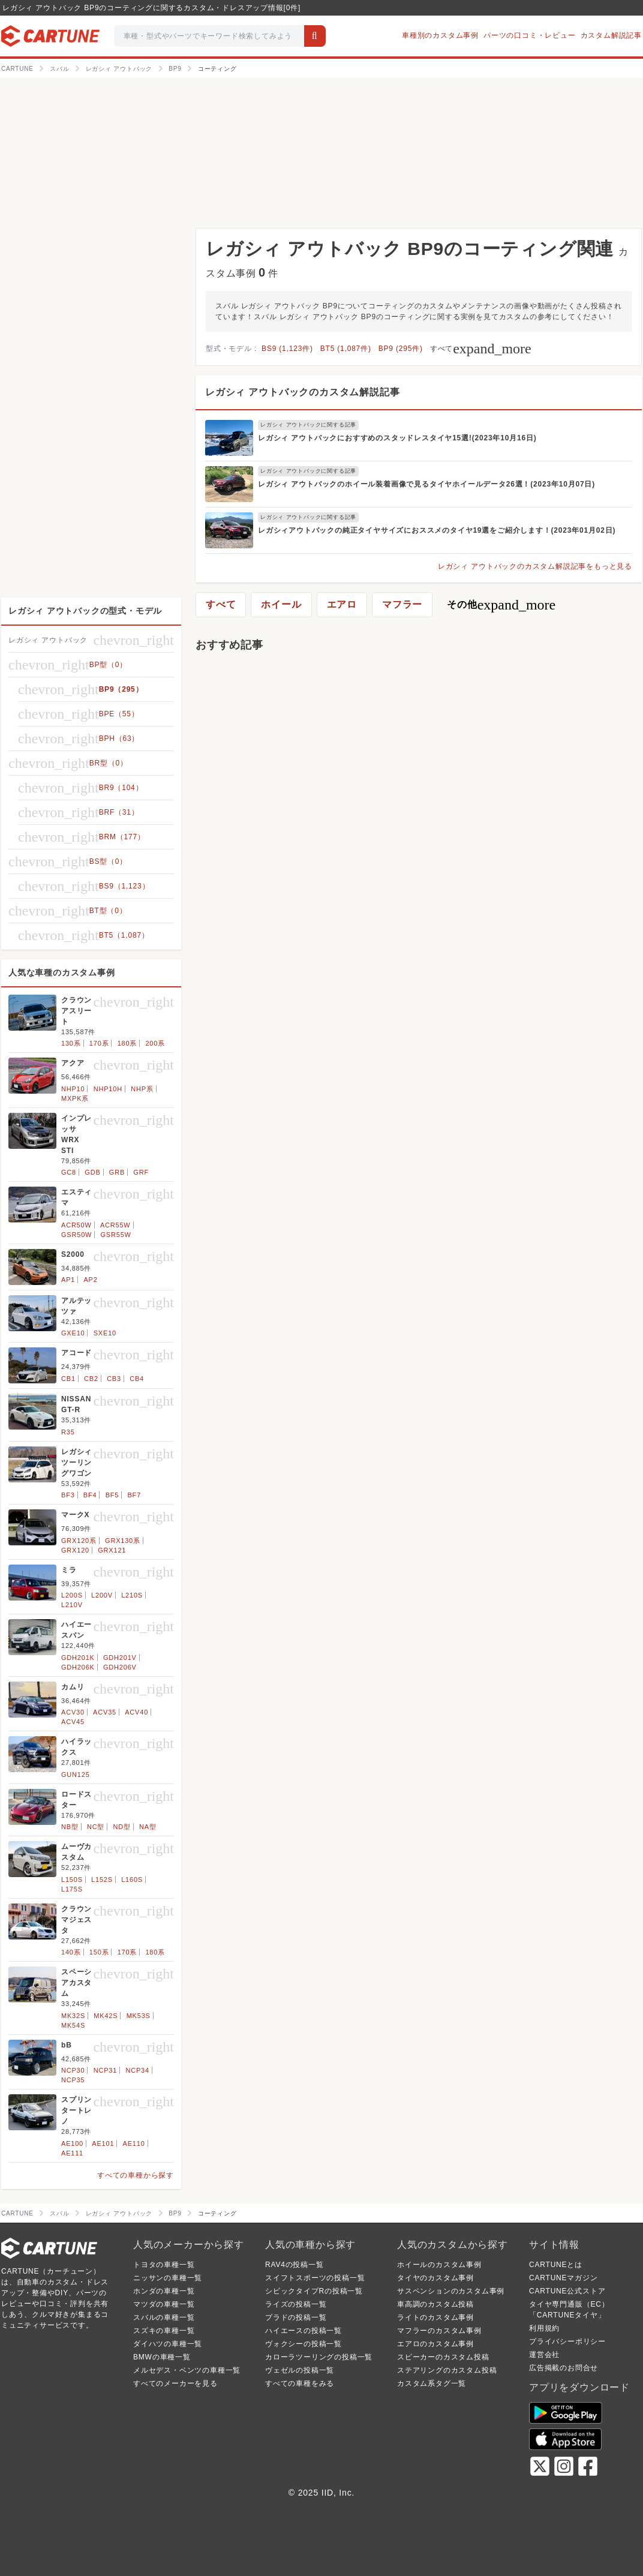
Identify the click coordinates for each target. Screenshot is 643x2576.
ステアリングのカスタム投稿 (447, 2370)
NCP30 (73, 2070)
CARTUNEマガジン (563, 2278)
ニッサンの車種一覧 (167, 2278)
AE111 (72, 2153)
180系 (127, 1043)
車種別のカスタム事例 (440, 35)
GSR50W (76, 1234)
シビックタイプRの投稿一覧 (314, 2291)
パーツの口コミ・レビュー (529, 35)
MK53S (139, 2015)
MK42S (106, 2015)
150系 (99, 1952)
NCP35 (73, 2079)
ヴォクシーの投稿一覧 (303, 2344)
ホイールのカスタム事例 (439, 2264)
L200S (72, 1595)
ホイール (281, 604)
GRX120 (75, 1550)
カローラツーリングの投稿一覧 (318, 2357)
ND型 (121, 1826)
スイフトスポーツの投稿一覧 (315, 2278)
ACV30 (73, 1712)
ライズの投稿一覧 (295, 2304)
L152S (102, 1879)
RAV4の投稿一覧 (294, 2264)
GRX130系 (122, 1540)
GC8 (68, 1172)
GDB (92, 1172)
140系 (71, 1952)
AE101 (103, 2143)
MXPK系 (75, 1098)
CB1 (68, 1378)
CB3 (114, 1378)
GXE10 (73, 1333)
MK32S (73, 2015)
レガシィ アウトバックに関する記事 (308, 425)
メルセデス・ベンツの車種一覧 (187, 2370)
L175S (72, 1889)
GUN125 (75, 1774)
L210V (72, 1604)
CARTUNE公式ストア (567, 2291)
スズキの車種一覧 (163, 2330)
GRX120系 (79, 1540)
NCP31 (105, 2070)
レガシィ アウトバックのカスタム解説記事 (302, 392)
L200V (102, 1595)
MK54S (73, 2025)
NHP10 (73, 1088)
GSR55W (116, 1234)
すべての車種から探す (135, 2175)
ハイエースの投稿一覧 (303, 2330)
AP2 (90, 1279)
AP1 (68, 1279)
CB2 (91, 1378)
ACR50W (76, 1225)
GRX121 (112, 1550)
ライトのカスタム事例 (435, 2317)
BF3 (68, 1495)
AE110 (134, 2143)
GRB (117, 1172)
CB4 (137, 1378)
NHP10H (108, 1088)
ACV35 (104, 1712)
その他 (501, 605)
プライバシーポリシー (567, 2341)
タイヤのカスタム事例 (435, 2278)
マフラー (402, 604)
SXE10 (105, 1333)
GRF (141, 1172)
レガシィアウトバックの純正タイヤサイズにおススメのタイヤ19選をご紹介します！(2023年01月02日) (436, 530)
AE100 (72, 2143)
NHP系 (142, 1088)
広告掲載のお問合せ (563, 2368)
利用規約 (544, 2328)
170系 (99, 1043)
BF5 (112, 1495)
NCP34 (137, 2070)
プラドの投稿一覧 (295, 2317)
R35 (68, 1432)
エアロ (342, 604)
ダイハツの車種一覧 (167, 2344)
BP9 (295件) (400, 348)
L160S (132, 1879)
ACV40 (136, 1712)
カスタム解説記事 (611, 35)
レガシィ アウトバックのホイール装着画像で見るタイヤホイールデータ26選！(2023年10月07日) (426, 484)
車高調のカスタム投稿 (435, 2304)
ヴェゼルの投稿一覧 (299, 2370)
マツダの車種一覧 (163, 2304)
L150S (72, 1879)
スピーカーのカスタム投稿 (443, 2357)
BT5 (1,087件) (345, 348)
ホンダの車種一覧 (163, 2291)
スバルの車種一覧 (163, 2317)
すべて (480, 348)
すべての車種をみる (299, 2383)
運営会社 (544, 2354)
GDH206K (78, 1667)
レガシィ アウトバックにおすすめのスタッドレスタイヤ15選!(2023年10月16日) (397, 438)
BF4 (90, 1495)
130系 (71, 1043)
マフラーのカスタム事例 (439, 2330)
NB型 (70, 1826)
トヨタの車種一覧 (163, 2264)
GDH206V (120, 1667)
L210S (132, 1595)
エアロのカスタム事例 (435, 2344)
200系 (155, 1043)
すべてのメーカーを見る (175, 2383)
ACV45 (73, 1721)
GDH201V (120, 1657)
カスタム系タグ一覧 (431, 2383)
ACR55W (115, 1225)
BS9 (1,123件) (287, 348)
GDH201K (78, 1657)
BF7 (134, 1495)
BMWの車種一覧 (162, 2357)
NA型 (148, 1826)
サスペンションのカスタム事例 (450, 2291)
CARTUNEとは (555, 2264)
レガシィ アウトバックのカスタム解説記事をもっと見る (535, 566)
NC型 (95, 1826)
